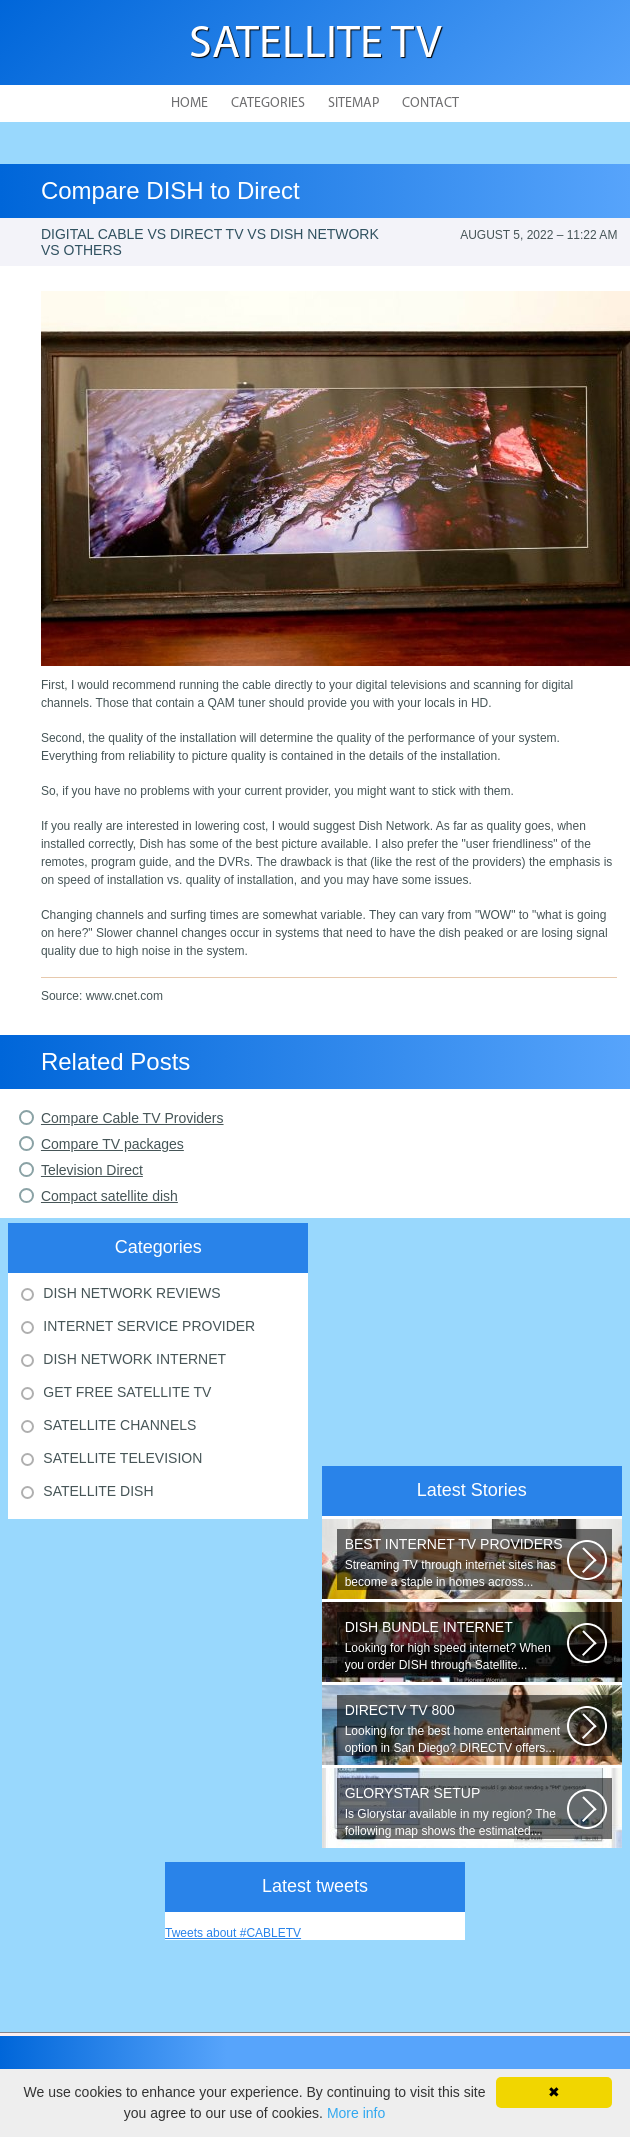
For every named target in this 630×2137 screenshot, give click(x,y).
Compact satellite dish (109, 1196)
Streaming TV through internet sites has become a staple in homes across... (456, 1562)
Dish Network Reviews (131, 1293)
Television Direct (92, 1170)
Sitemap (353, 103)
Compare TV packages (112, 1144)
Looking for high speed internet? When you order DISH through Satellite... (456, 1645)
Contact (430, 103)
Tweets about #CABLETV (233, 1933)
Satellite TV (315, 45)
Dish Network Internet (134, 1359)
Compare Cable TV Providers (132, 1118)
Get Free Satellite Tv (127, 1392)
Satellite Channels (119, 1425)
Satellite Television (122, 1458)
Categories (268, 103)
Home (189, 103)
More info (356, 2113)
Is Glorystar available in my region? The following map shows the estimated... (456, 1811)
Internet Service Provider (149, 1326)
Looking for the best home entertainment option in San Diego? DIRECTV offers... (456, 1728)
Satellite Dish (98, 1491)
